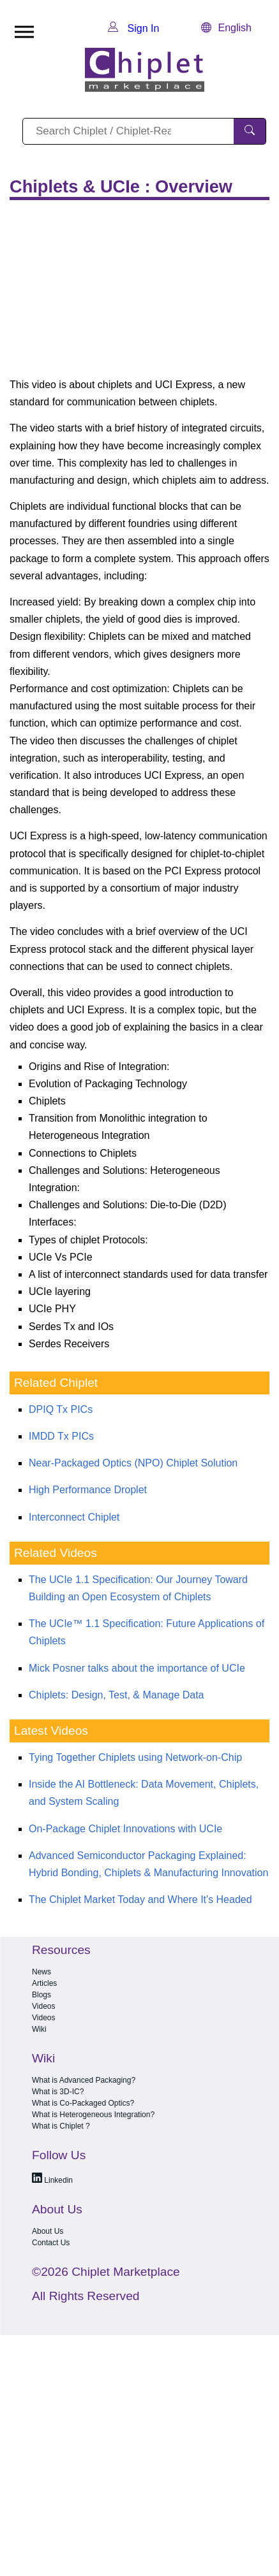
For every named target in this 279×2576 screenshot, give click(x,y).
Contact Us (51, 2242)
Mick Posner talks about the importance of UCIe (137, 1668)
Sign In (133, 28)
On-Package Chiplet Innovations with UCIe (125, 1828)
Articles (44, 1983)
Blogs (41, 1994)
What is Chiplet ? (61, 2126)
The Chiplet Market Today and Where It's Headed (140, 1899)
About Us (47, 2231)
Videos (43, 2006)
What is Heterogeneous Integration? (93, 2114)
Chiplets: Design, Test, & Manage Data (116, 1695)
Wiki (39, 2029)
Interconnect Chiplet (74, 1517)
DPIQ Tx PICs (61, 1409)
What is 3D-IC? (58, 2091)
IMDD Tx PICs (61, 1436)
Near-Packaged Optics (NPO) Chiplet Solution (133, 1463)
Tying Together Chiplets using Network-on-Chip (135, 1757)
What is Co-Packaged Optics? (83, 2103)
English (226, 27)
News (41, 1971)
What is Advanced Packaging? (83, 2080)
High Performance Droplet (88, 1489)
